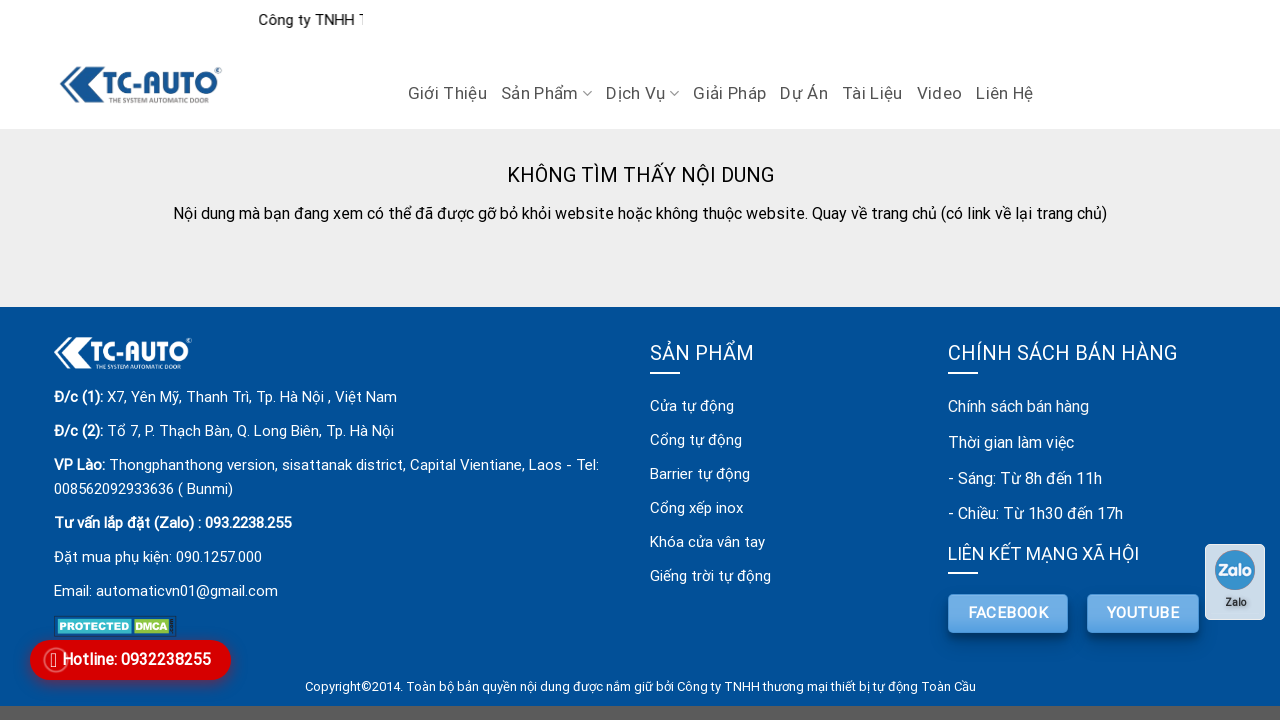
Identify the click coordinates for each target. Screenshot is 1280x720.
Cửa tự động (692, 406)
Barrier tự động (700, 474)
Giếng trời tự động (710, 576)
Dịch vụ (642, 93)
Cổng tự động (696, 440)
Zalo (1235, 579)
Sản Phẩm (546, 93)
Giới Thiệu (447, 93)
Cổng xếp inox (696, 508)
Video (940, 93)
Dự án (804, 93)
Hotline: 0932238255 (136, 659)
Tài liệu (872, 93)
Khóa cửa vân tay (707, 542)
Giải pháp (729, 93)
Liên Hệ (1004, 93)
